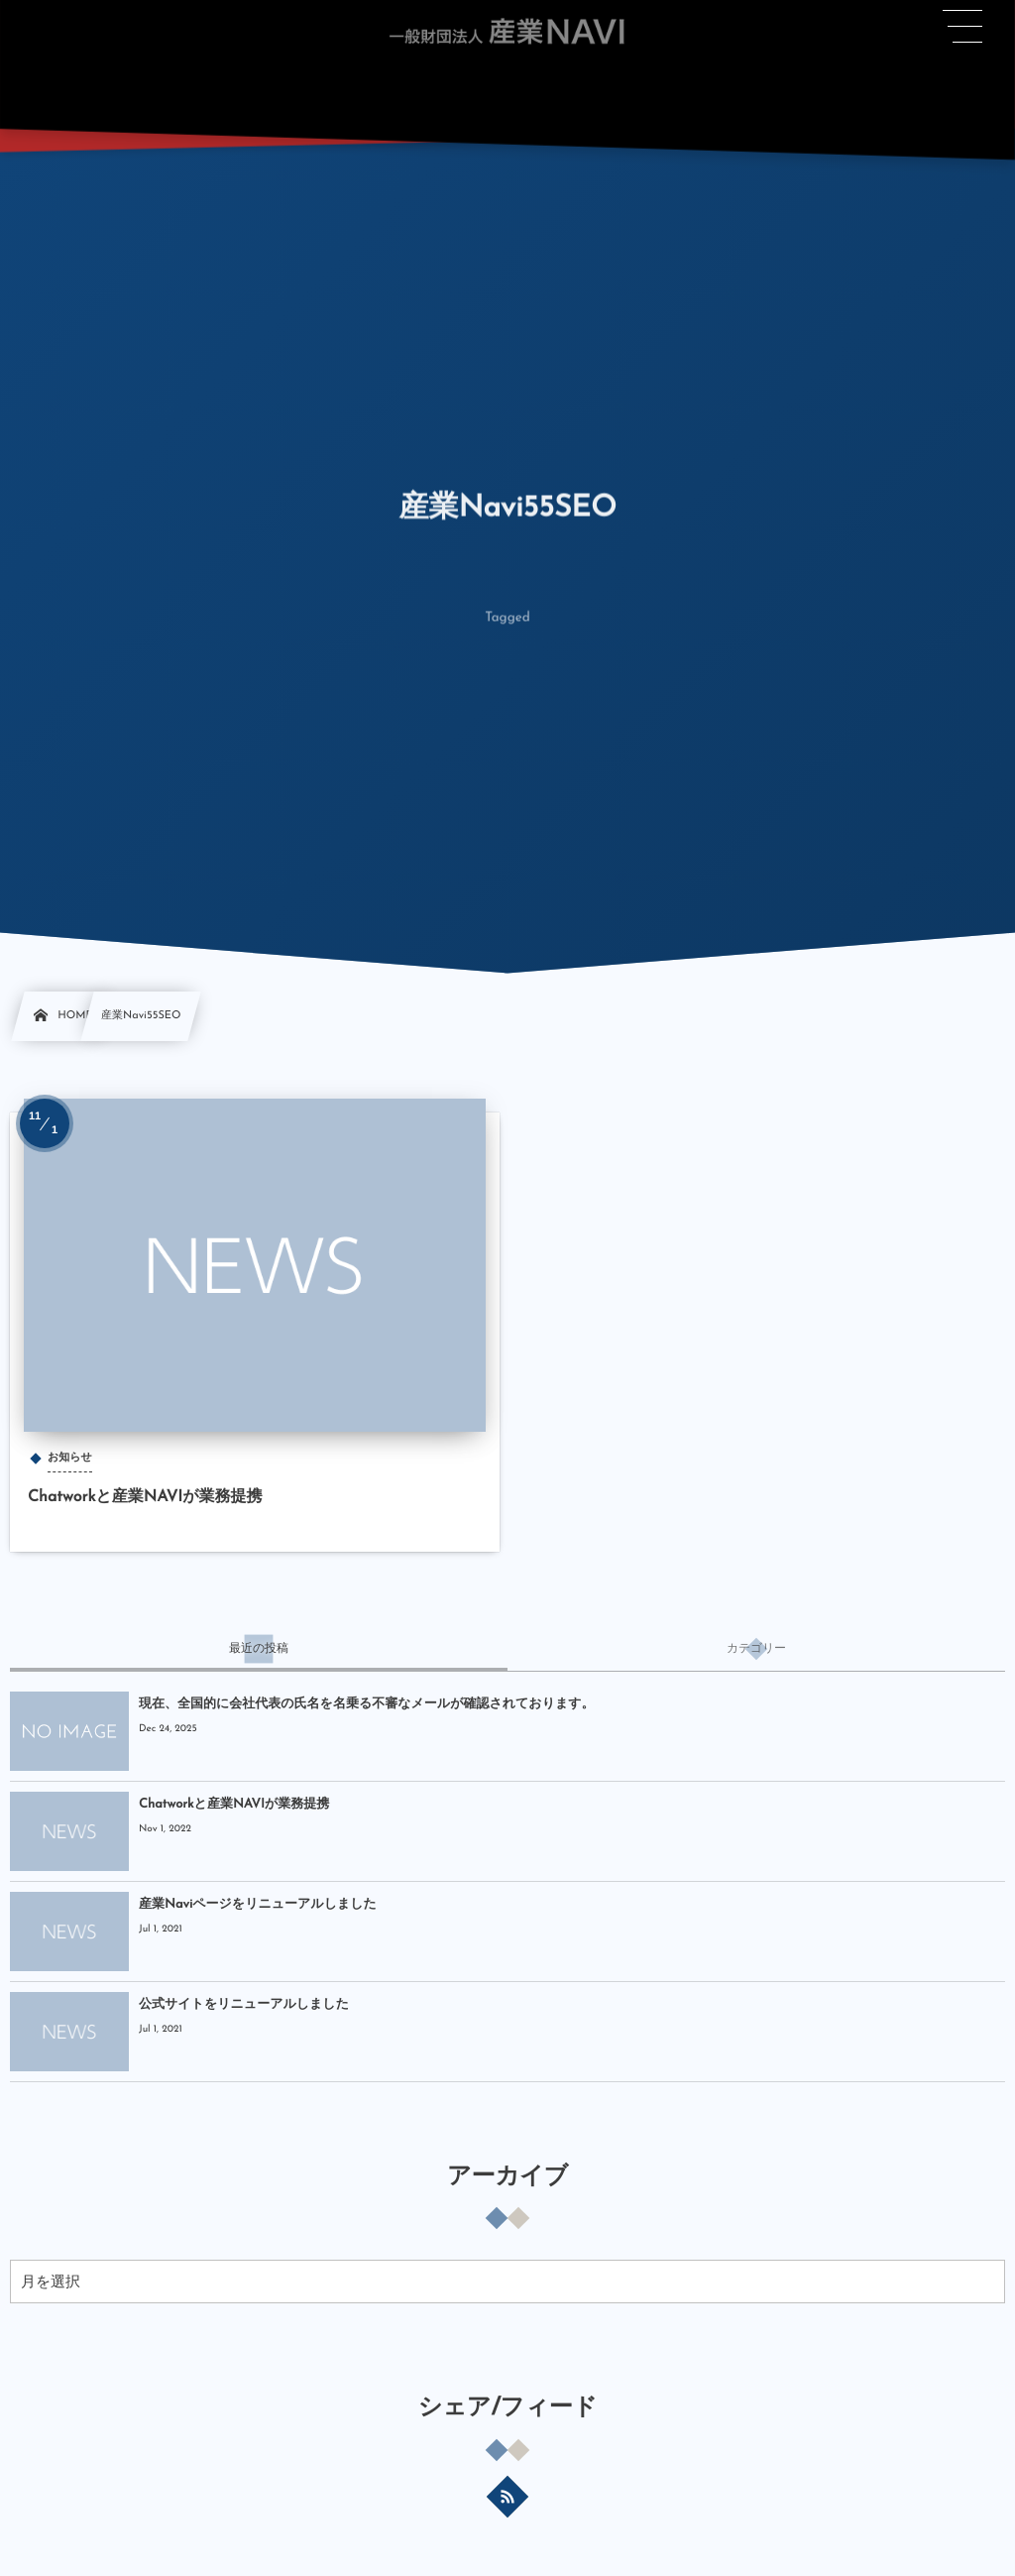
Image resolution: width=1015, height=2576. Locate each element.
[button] (963, 27)
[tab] (259, 1649)
